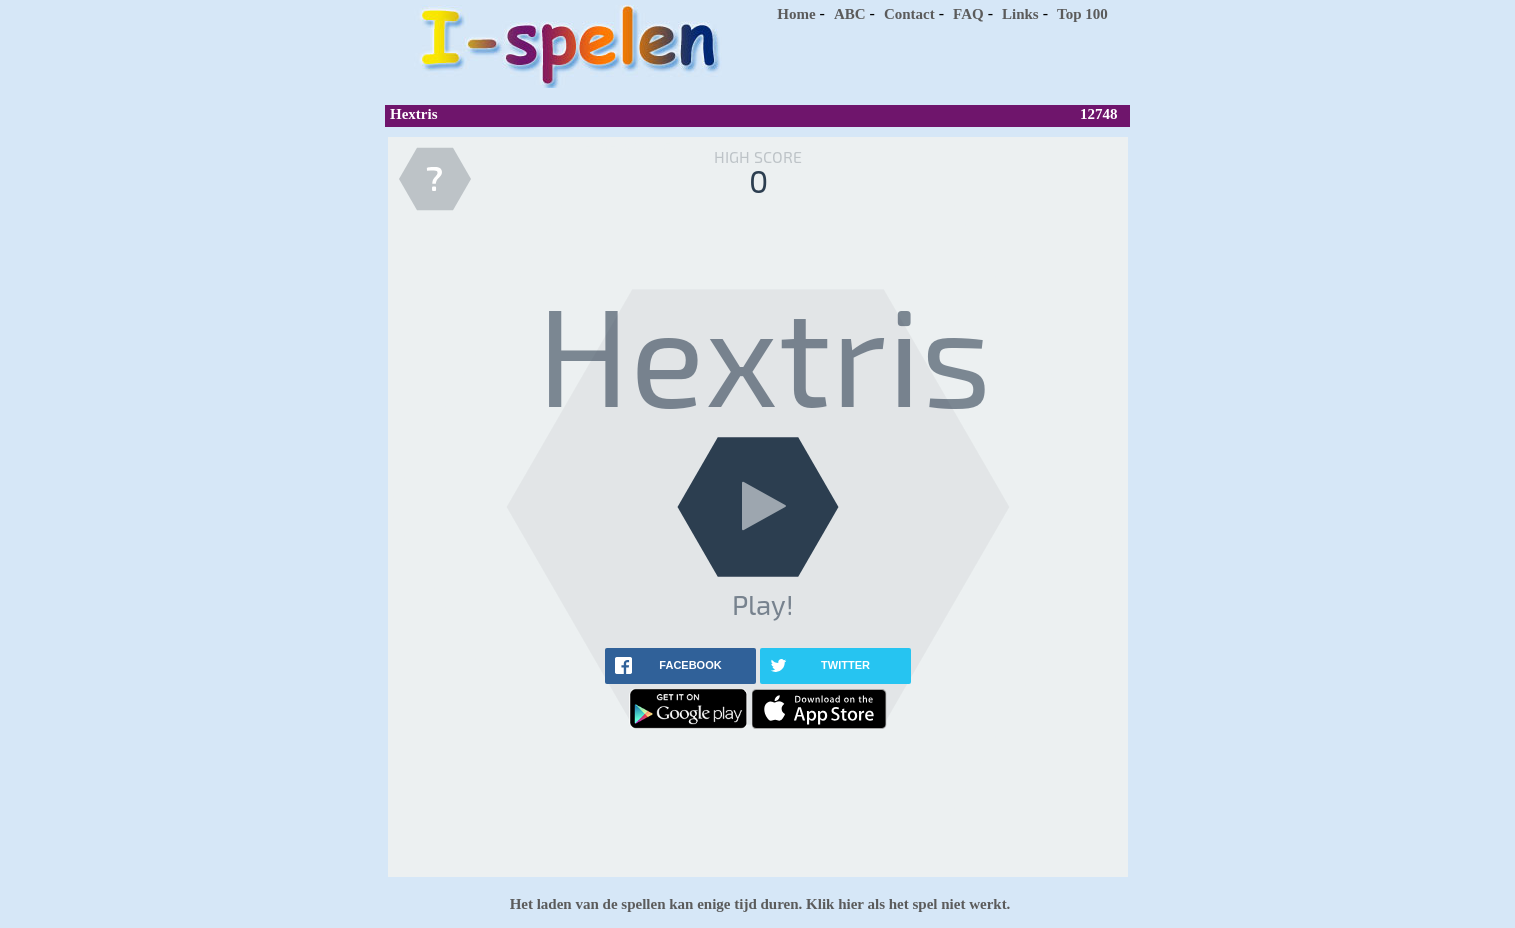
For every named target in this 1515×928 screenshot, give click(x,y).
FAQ (968, 14)
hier (848, 904)
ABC (850, 14)
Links (1020, 14)
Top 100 (1082, 14)
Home (796, 14)
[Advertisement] (940, 60)
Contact (909, 14)
